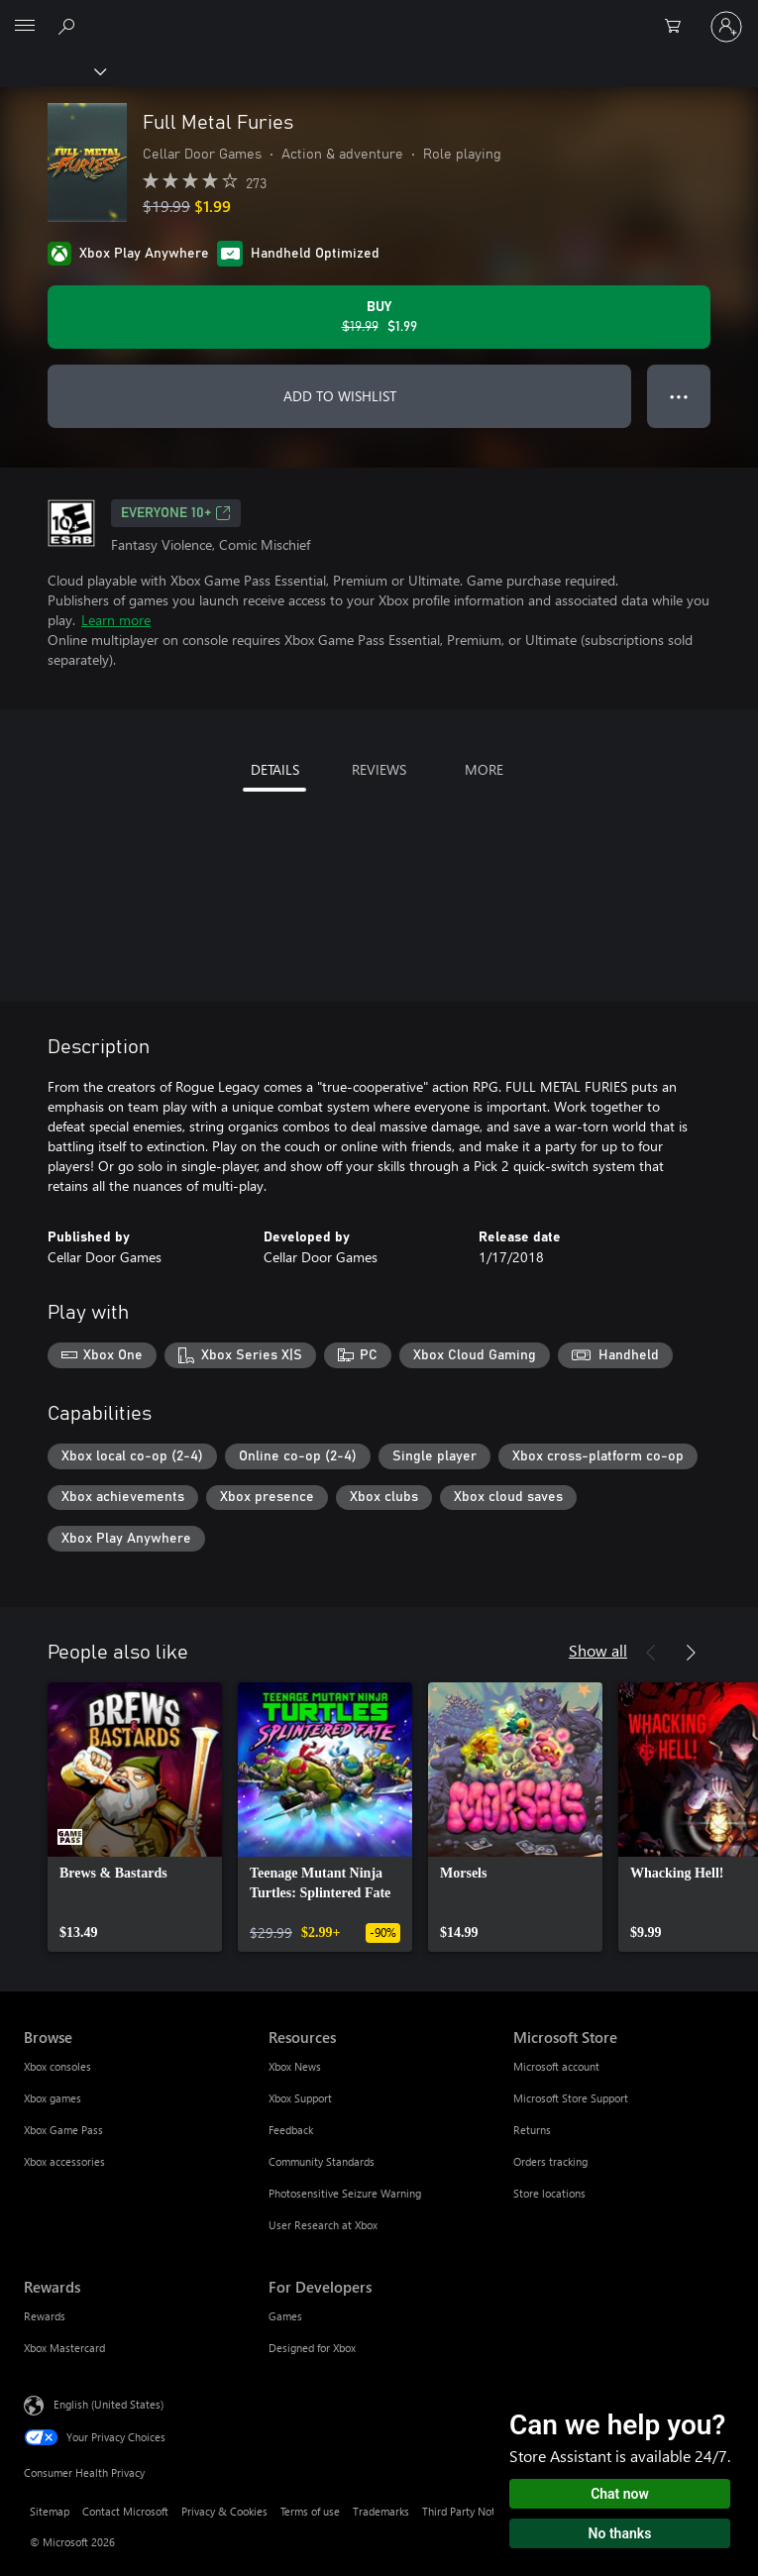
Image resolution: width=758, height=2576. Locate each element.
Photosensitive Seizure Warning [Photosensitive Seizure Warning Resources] (345, 2193)
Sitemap (49, 2511)
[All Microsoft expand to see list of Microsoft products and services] (25, 27)
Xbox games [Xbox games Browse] (52, 2098)
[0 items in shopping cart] (679, 27)
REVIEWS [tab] (379, 769)
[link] (135, 1817)
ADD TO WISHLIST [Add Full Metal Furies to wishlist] (339, 395)
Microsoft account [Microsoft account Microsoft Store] (556, 2066)
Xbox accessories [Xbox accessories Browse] (64, 2161)
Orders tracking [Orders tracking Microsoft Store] (550, 2161)
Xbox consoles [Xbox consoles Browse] (57, 2066)
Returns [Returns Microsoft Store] (532, 2129)
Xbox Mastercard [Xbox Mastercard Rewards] (64, 2347)
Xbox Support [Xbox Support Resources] (300, 2098)
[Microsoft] (378, 15)
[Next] (690, 1652)
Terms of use (310, 2511)
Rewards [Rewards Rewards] (44, 2315)
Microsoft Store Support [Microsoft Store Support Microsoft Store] (570, 2098)
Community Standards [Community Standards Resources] (322, 2161)
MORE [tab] (484, 769)
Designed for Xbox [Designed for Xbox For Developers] (312, 2347)
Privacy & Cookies (224, 2511)
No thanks (620, 2533)
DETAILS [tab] (275, 769)
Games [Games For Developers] (285, 2315)
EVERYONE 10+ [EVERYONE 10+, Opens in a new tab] (176, 513)
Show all (598, 1650)
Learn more (116, 619)
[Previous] (651, 1652)
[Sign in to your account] (726, 27)
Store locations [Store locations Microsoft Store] (549, 2193)
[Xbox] (52, 70)
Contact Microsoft (125, 2511)
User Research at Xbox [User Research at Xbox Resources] (323, 2224)
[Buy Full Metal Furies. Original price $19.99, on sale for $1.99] (379, 317)
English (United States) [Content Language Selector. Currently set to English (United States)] (108, 2404)
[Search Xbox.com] (69, 26)
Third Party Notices (468, 2511)
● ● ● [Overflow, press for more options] (679, 395)
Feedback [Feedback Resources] (291, 2129)
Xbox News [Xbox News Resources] (295, 2066)
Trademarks (381, 2511)
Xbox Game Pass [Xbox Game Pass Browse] (63, 2129)
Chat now (620, 2494)
